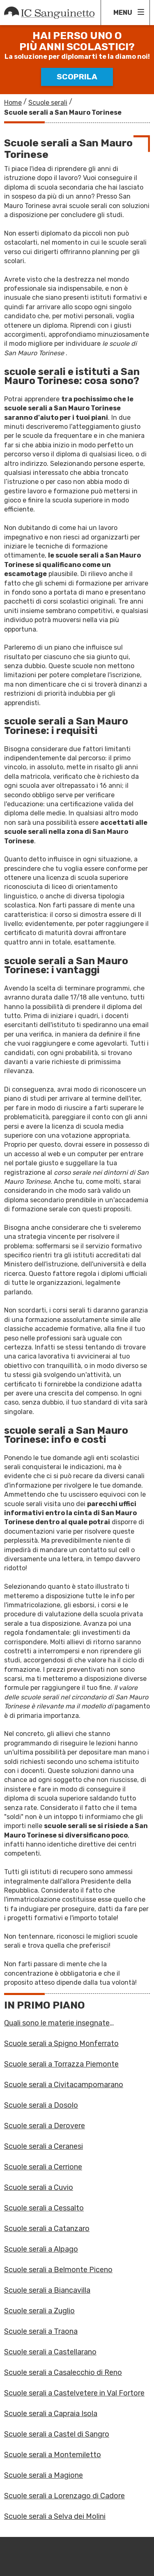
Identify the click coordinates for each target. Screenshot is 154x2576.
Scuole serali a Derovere (44, 2126)
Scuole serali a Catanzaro (47, 2228)
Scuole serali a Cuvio (38, 2187)
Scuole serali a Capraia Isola (50, 2413)
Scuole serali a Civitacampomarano (63, 2085)
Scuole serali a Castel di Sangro (56, 2434)
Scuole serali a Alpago (41, 2249)
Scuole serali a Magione (43, 2475)
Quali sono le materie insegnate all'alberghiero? (57, 2023)
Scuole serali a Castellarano (50, 2352)
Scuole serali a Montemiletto (52, 2455)
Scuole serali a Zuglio (39, 2311)
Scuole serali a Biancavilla (47, 2290)
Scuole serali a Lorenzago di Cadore (64, 2496)
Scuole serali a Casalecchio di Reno (63, 2372)
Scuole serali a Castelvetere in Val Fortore (74, 2393)
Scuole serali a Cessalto (44, 2208)
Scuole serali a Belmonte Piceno (58, 2270)
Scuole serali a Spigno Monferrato (61, 2043)
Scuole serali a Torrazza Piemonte (61, 2064)
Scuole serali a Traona (41, 2331)
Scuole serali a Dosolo (41, 2105)
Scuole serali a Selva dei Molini (55, 2516)
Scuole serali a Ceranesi (43, 2146)
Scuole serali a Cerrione (43, 2167)
